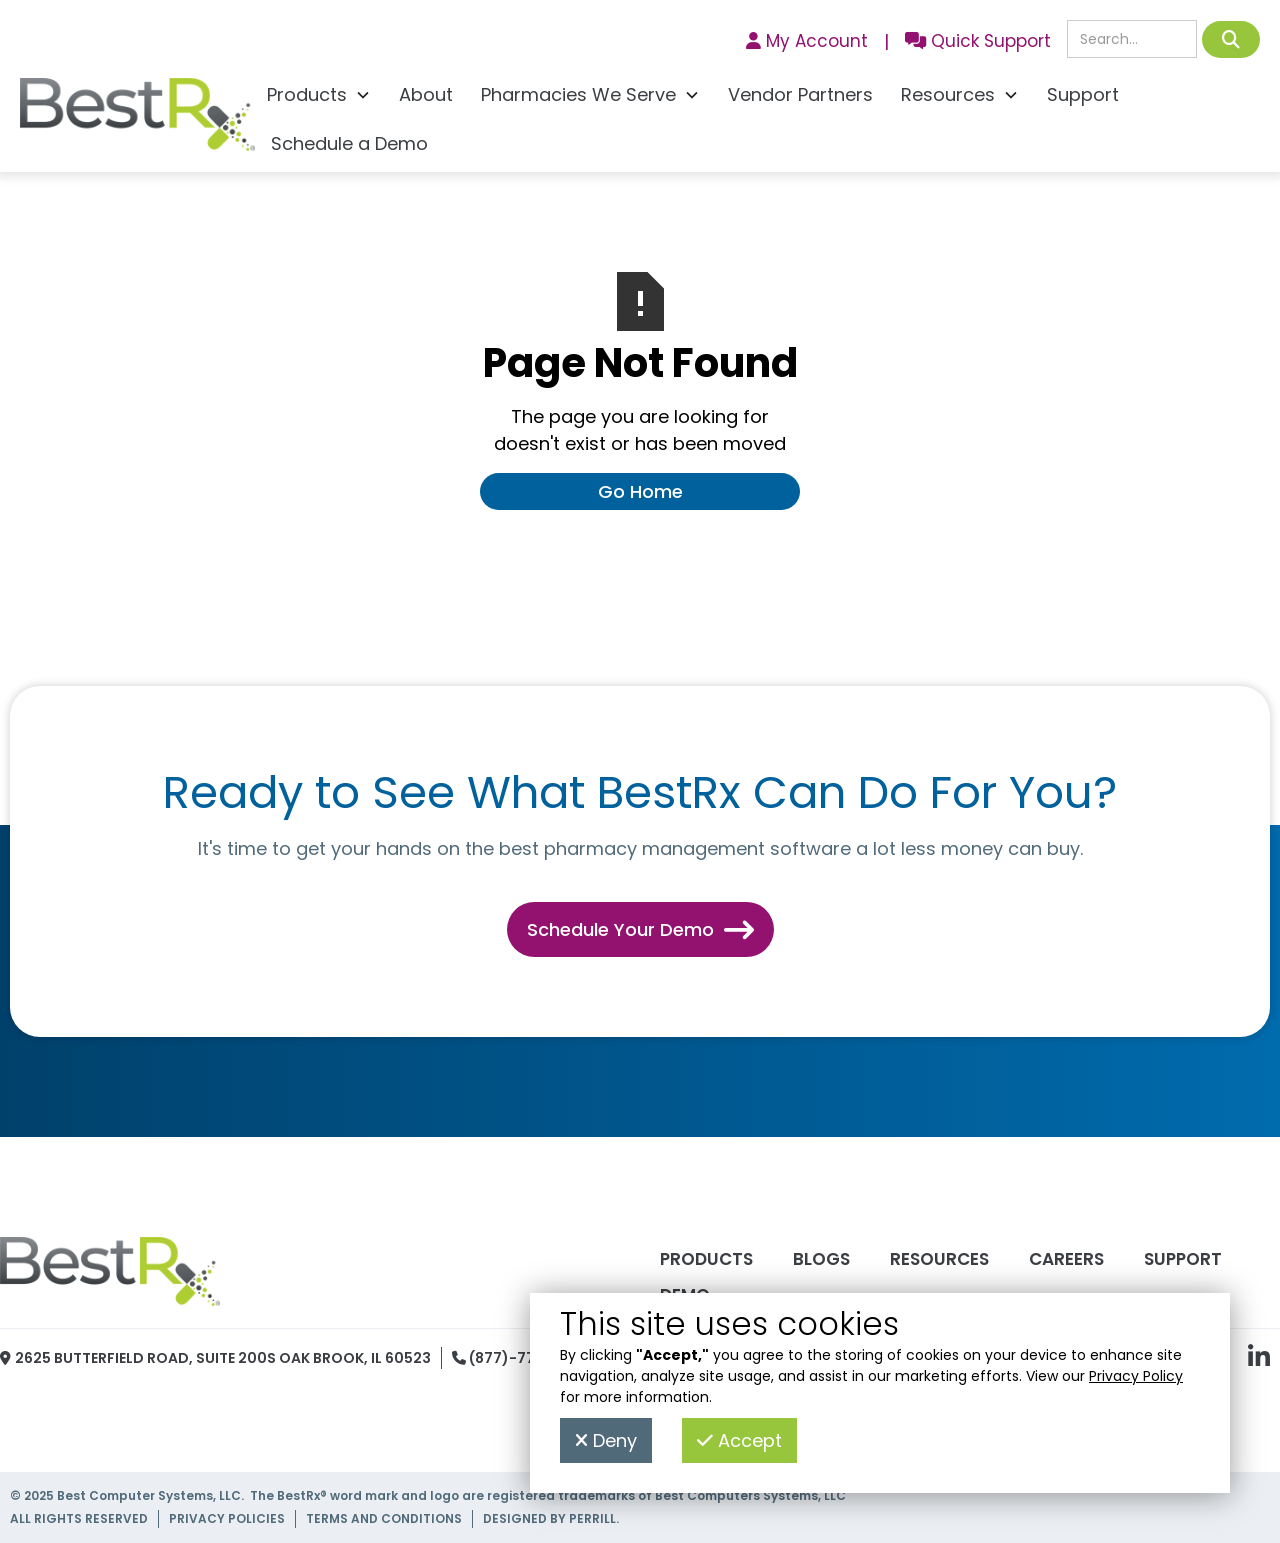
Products (706, 1259)
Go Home (640, 491)
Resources (939, 1259)
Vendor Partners (800, 94)
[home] (137, 119)
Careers (1066, 1259)
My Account (807, 41)
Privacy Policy (1136, 1376)
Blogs (821, 1259)
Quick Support (978, 41)
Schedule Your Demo (640, 929)
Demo (685, 1295)
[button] (319, 97)
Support (1083, 94)
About (426, 94)
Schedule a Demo (349, 143)
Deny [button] (606, 1440)
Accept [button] (739, 1440)
